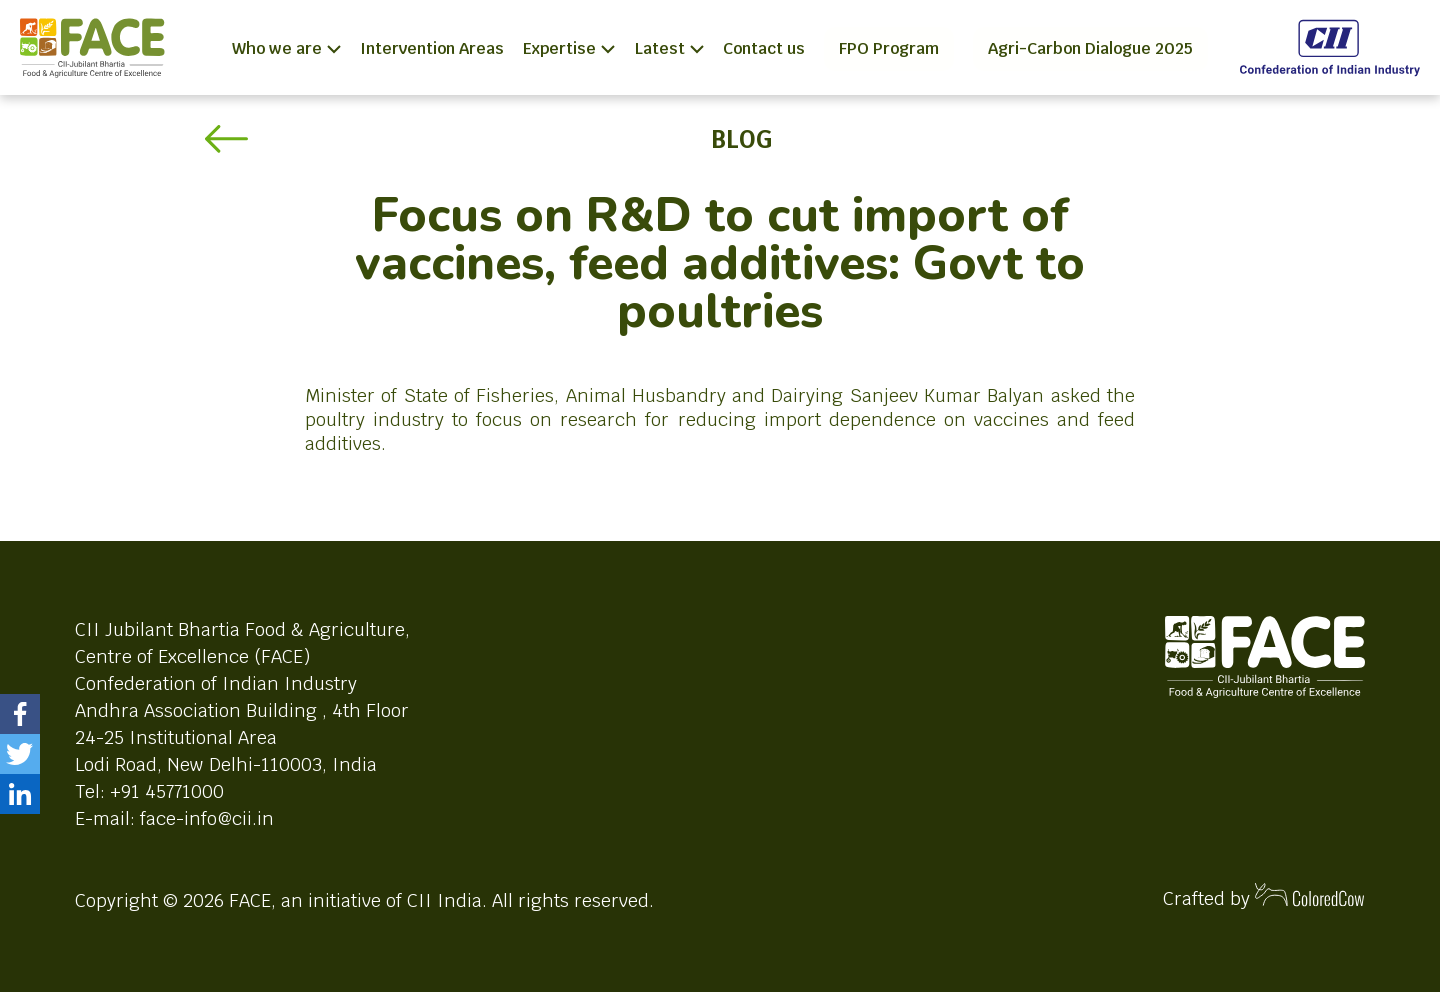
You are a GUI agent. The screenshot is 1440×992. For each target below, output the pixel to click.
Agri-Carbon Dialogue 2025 (1090, 48)
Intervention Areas (432, 48)
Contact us (764, 48)
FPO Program (889, 48)
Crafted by (1264, 896)
